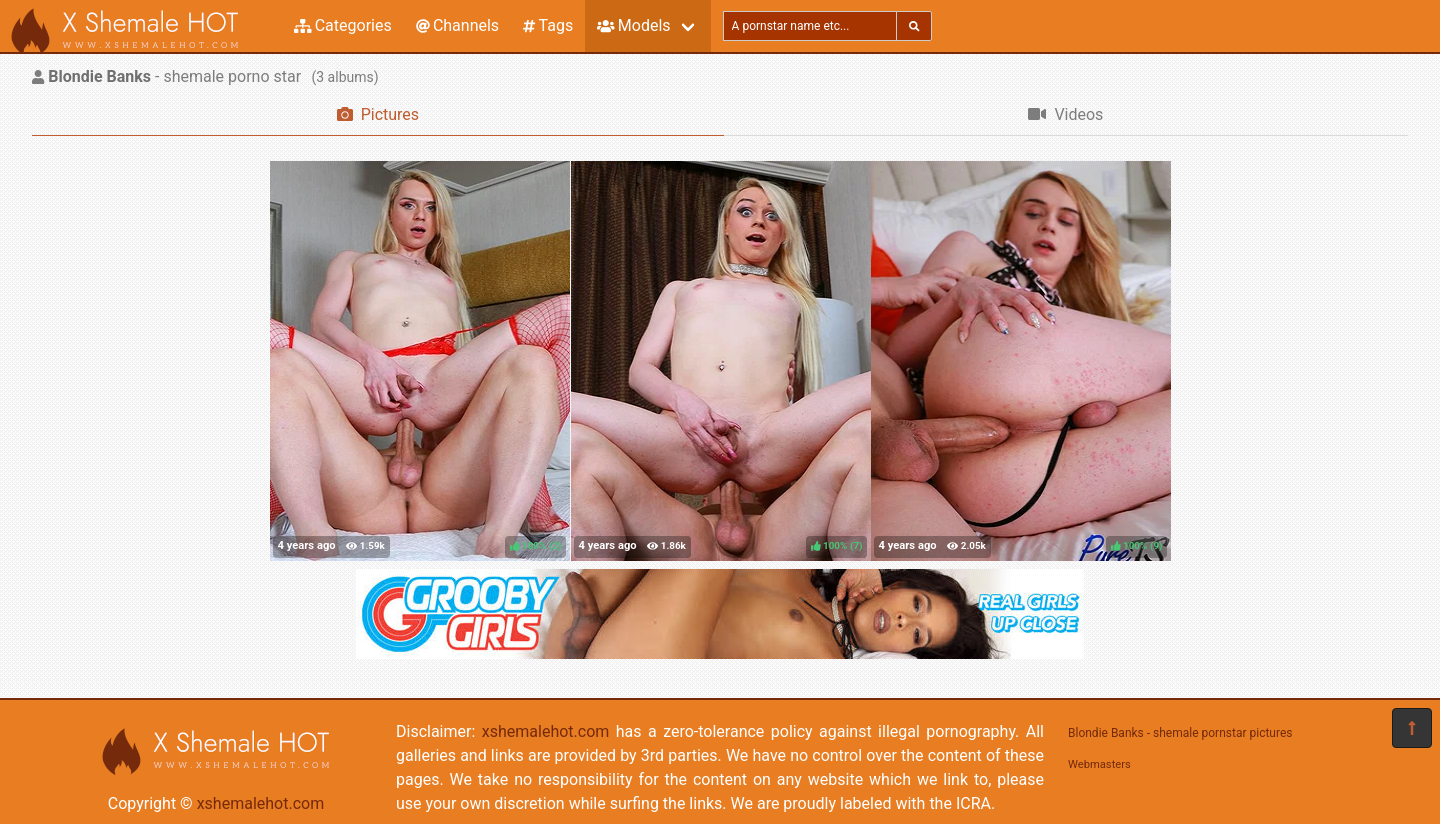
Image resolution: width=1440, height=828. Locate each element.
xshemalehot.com (261, 803)
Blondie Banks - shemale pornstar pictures (1180, 733)
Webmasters (1099, 764)
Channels (457, 25)
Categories (343, 25)
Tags (548, 25)
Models (633, 25)
